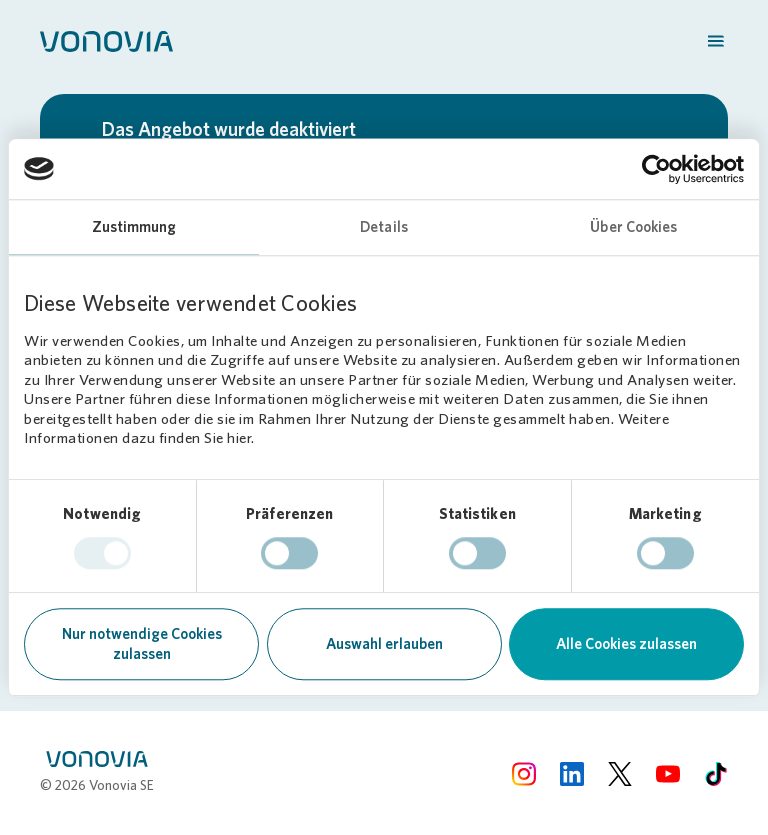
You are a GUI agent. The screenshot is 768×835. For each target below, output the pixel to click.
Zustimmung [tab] (134, 227)
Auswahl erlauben (384, 644)
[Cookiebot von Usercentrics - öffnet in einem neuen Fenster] (656, 169)
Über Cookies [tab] (633, 227)
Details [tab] (384, 227)
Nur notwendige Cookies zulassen (142, 644)
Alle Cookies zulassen (626, 644)
